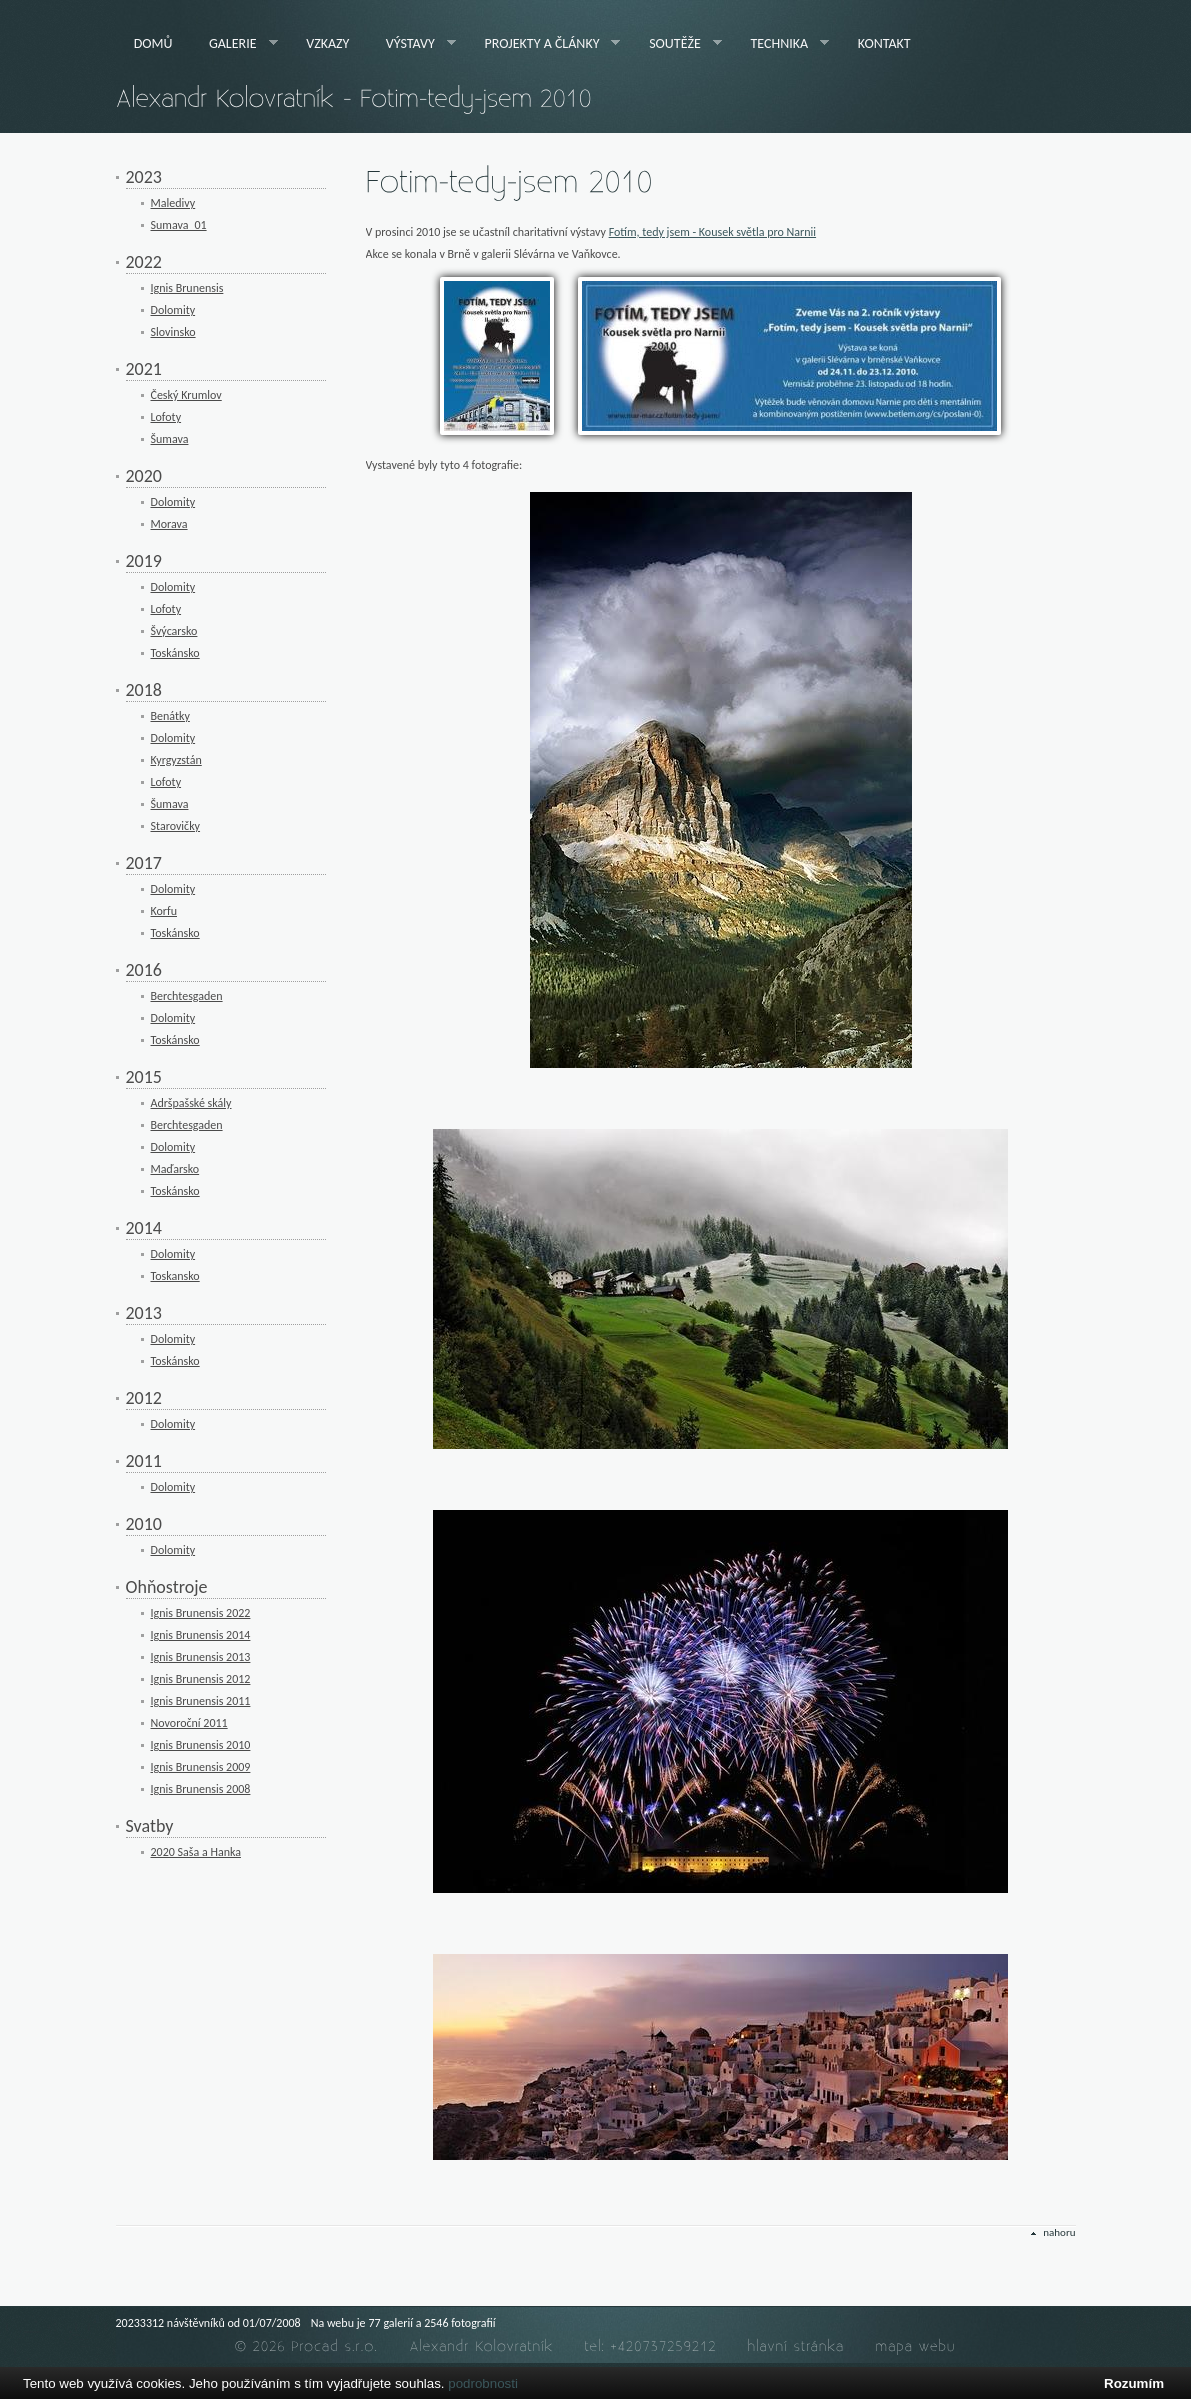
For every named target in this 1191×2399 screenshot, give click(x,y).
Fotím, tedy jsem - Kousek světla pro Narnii (712, 232)
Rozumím (1134, 2383)
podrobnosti (483, 2383)
